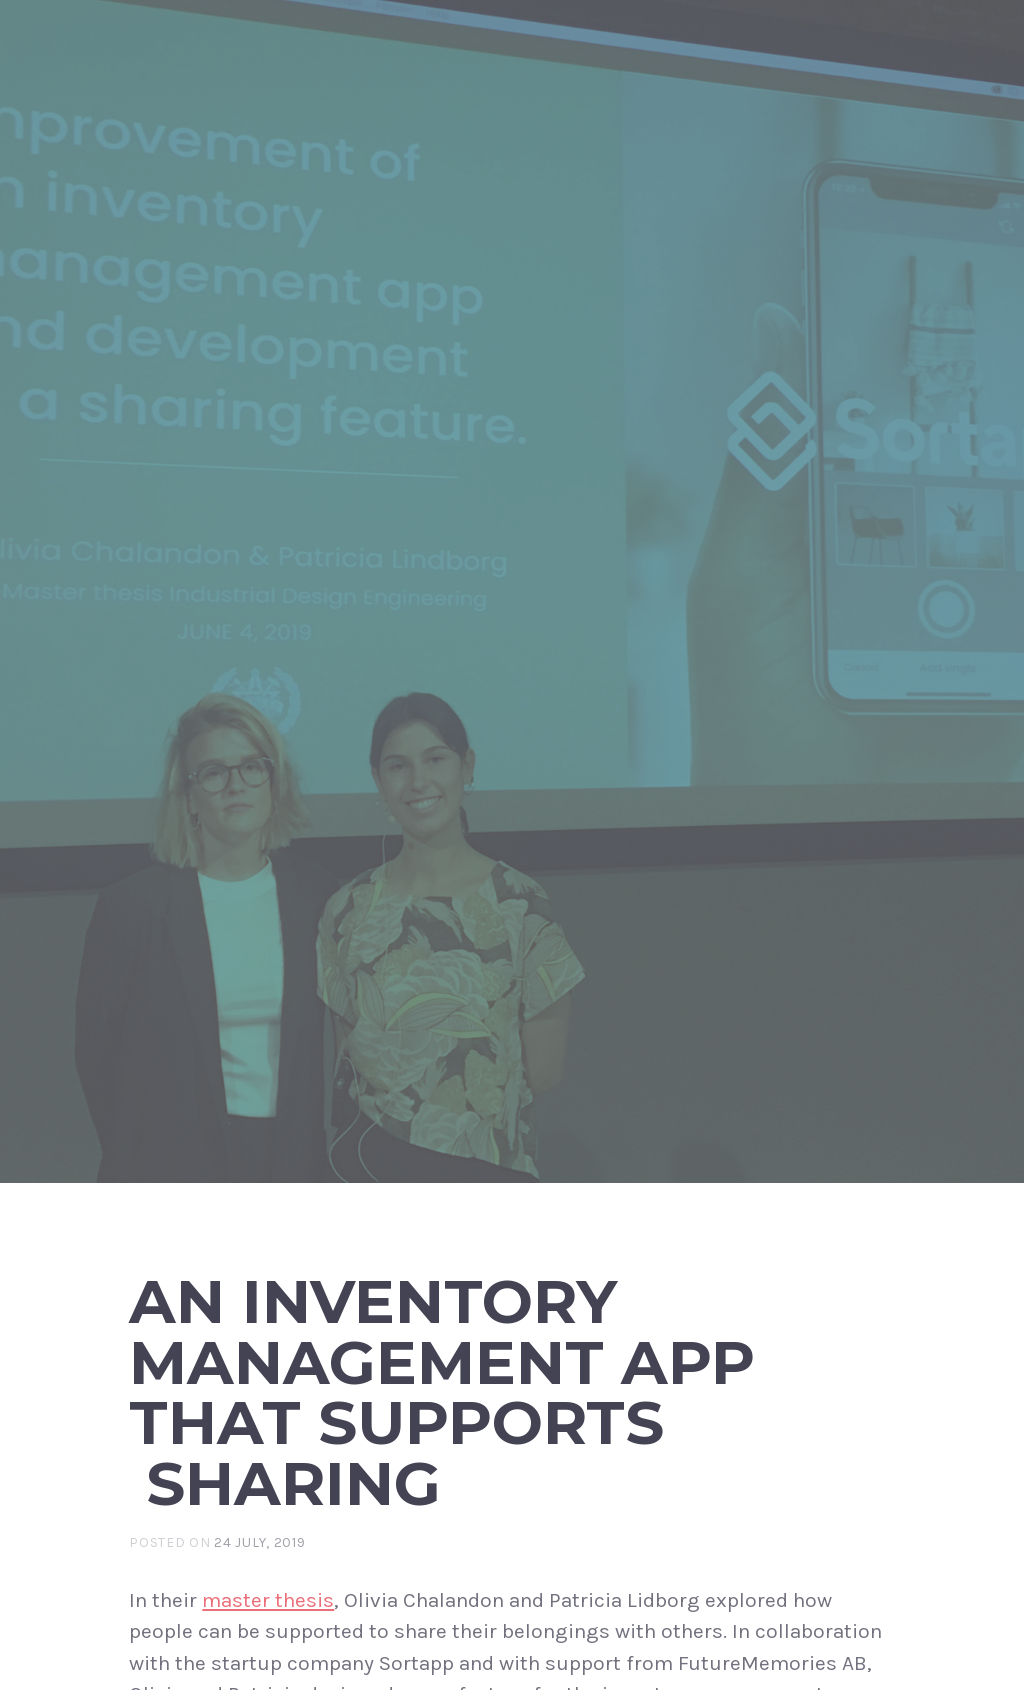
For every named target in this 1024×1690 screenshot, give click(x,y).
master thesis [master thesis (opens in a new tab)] (268, 1600)
